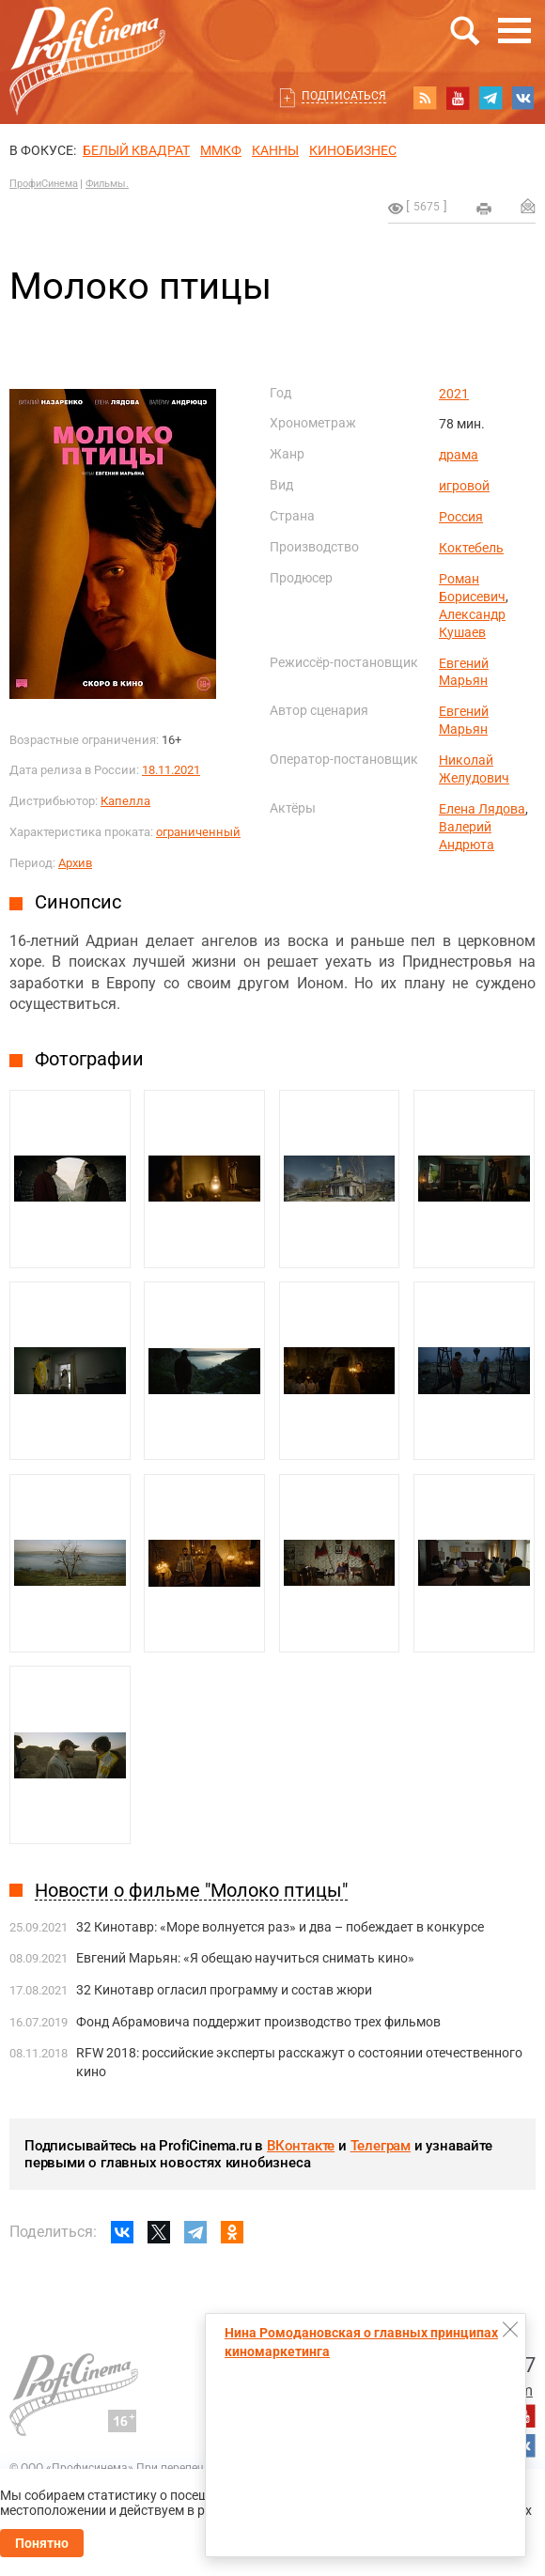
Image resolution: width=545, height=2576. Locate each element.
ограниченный (198, 832)
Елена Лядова (482, 808)
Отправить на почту (528, 205)
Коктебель (471, 547)
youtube (458, 98)
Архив (75, 863)
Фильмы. (107, 184)
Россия (461, 516)
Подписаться (344, 95)
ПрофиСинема (43, 184)
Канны (275, 150)
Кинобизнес (353, 150)
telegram (490, 98)
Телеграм (380, 2145)
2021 (454, 393)
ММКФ (220, 150)
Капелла (125, 801)
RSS (425, 98)
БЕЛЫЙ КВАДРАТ (136, 150)
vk (523, 98)
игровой (464, 485)
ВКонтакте (301, 2145)
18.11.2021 (171, 770)
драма (458, 454)
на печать (483, 208)
